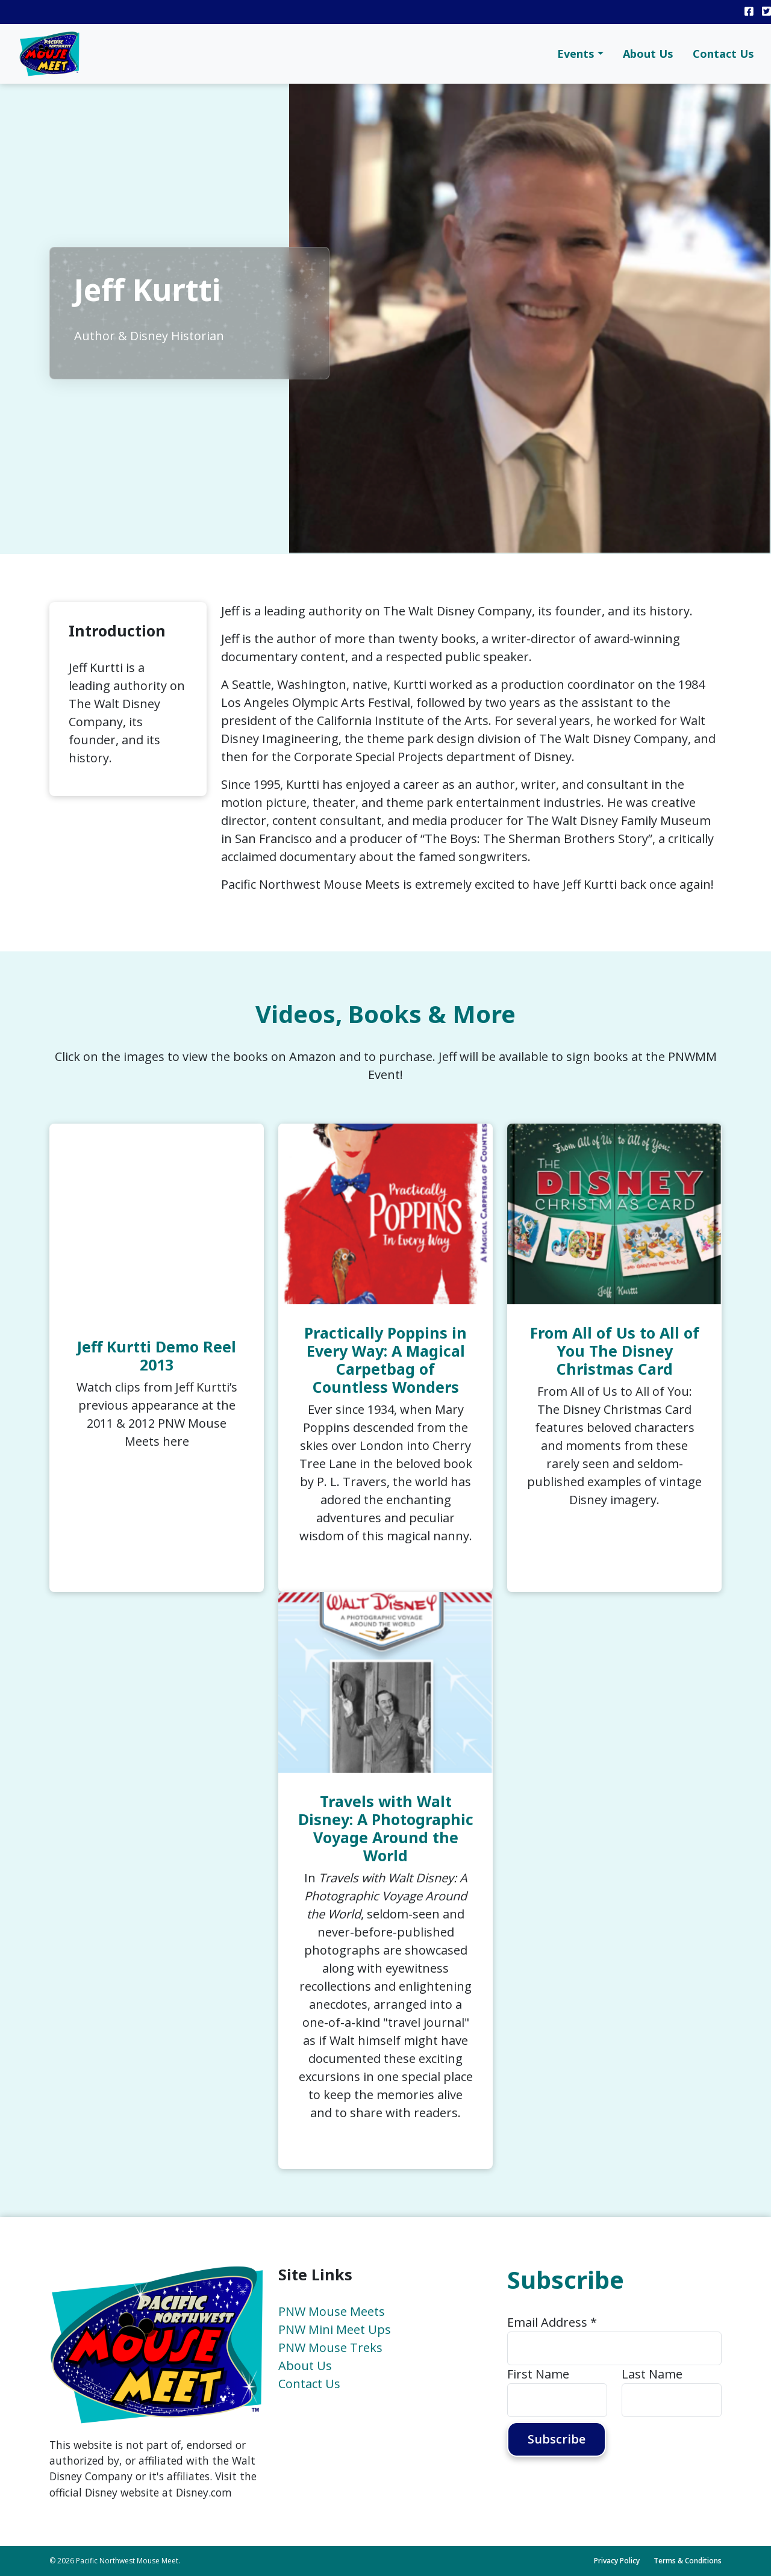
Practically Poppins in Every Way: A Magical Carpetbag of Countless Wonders (385, 1359)
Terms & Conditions (688, 2561)
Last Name (652, 2374)
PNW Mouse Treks (330, 2347)
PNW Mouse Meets (331, 2311)
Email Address (552, 2322)
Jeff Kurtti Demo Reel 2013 (156, 1355)
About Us (648, 53)
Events (576, 53)
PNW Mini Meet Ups (334, 2329)
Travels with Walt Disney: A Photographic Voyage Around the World (385, 1828)
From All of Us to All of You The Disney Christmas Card (614, 1350)
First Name (538, 2374)
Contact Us (723, 53)
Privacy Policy (617, 2561)
